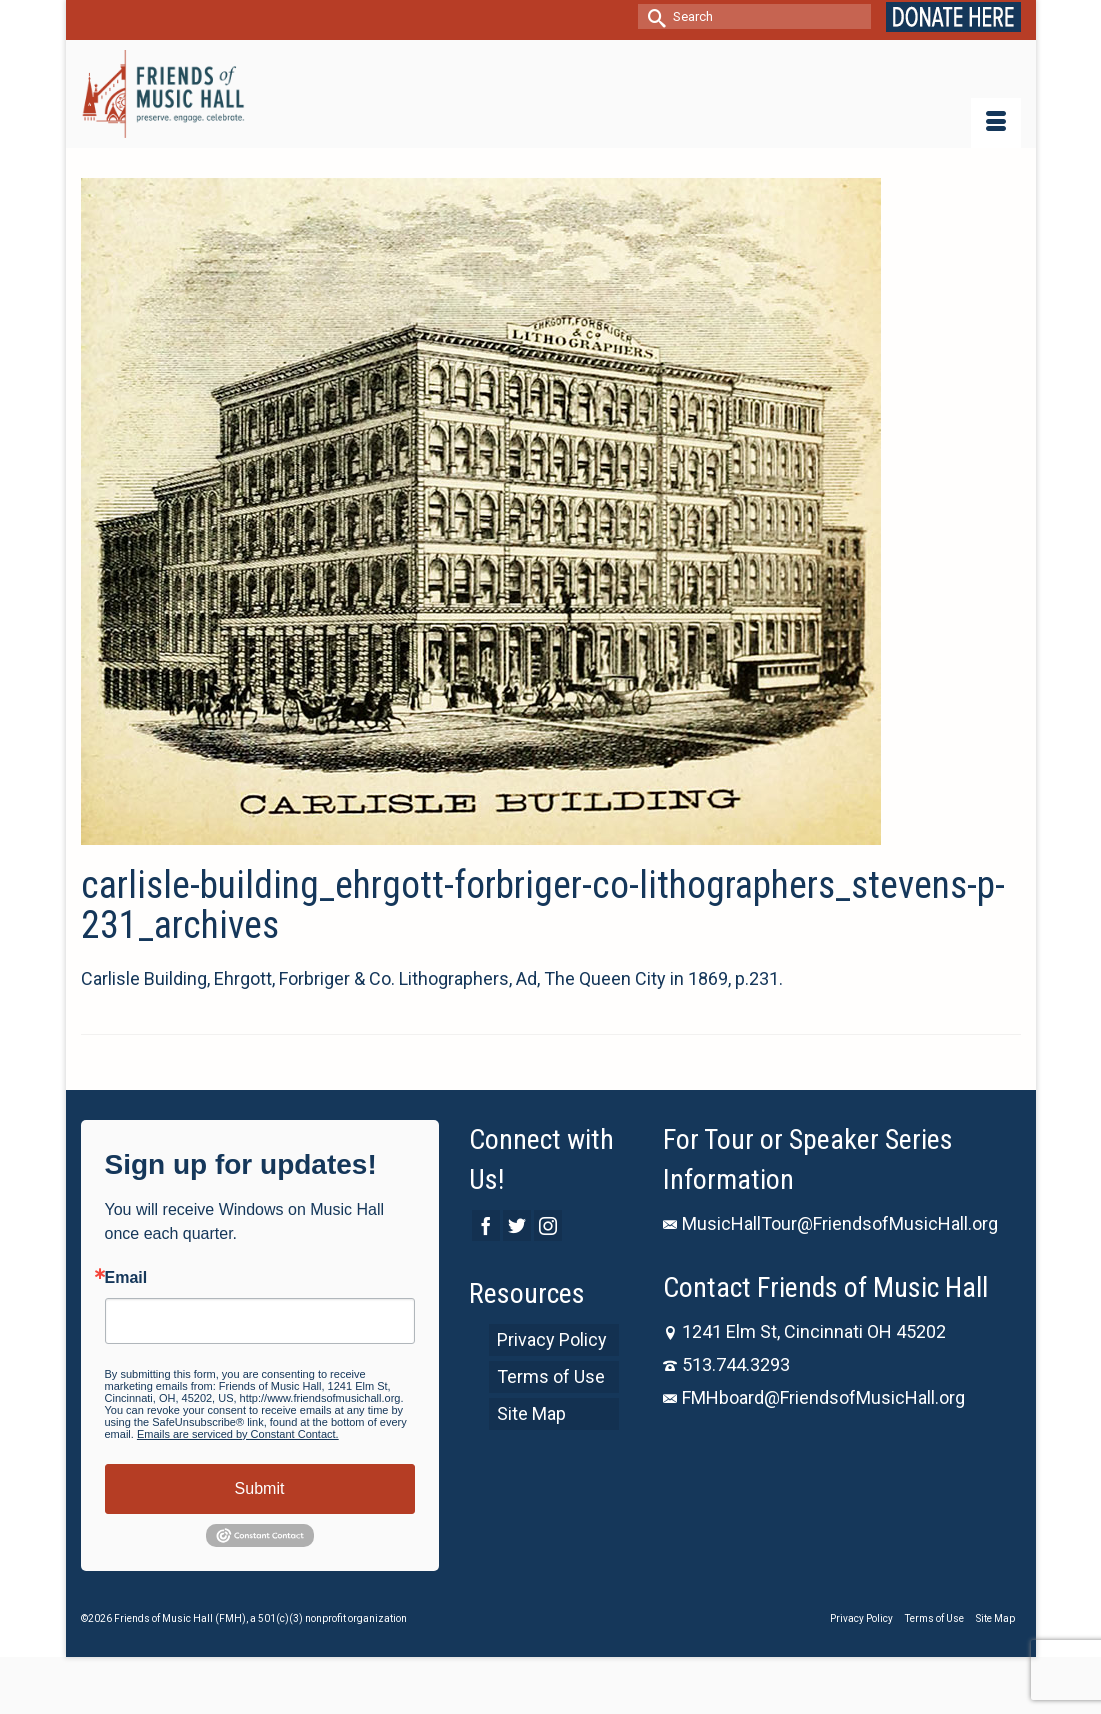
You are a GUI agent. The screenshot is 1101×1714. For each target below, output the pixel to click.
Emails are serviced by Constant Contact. (238, 1434)
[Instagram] (548, 1225)
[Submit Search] (653, 16)
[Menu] (996, 123)
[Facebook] (486, 1225)
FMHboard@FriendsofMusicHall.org (814, 1397)
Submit (260, 1488)
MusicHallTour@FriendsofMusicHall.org (830, 1223)
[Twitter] (517, 1225)
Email (126, 1278)
